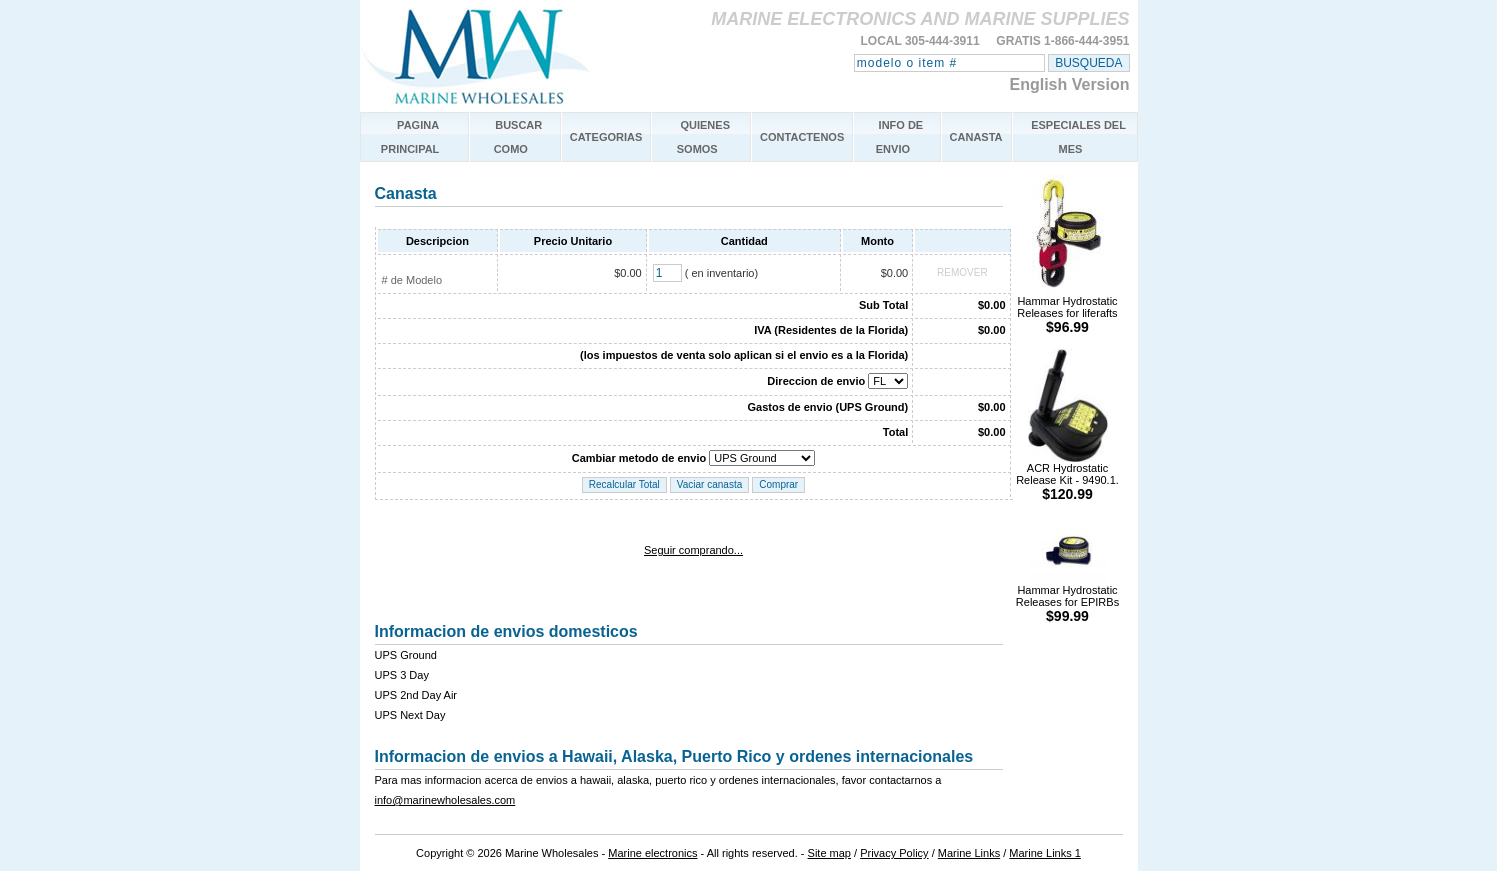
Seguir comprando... (693, 550)
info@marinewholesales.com (445, 800)
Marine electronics (652, 853)
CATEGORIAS (606, 137)
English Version (1069, 84)
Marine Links (969, 853)
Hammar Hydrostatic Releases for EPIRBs (1067, 598)
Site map (829, 853)
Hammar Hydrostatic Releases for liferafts (1067, 309)
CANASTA (976, 137)
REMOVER (962, 272)
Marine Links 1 (1045, 853)
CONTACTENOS (802, 137)
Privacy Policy (894, 853)
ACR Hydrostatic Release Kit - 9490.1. (1067, 476)
